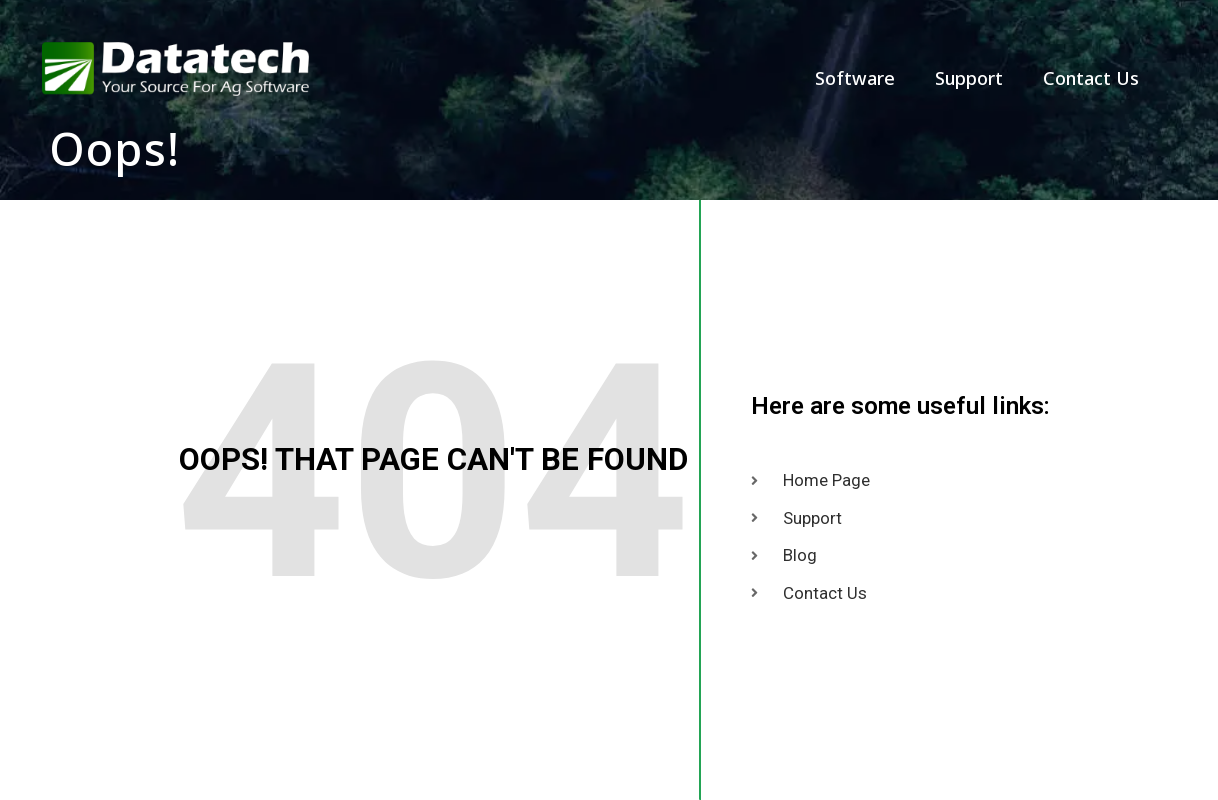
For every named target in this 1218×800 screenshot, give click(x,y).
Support (969, 78)
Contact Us (1091, 78)
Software (855, 78)
